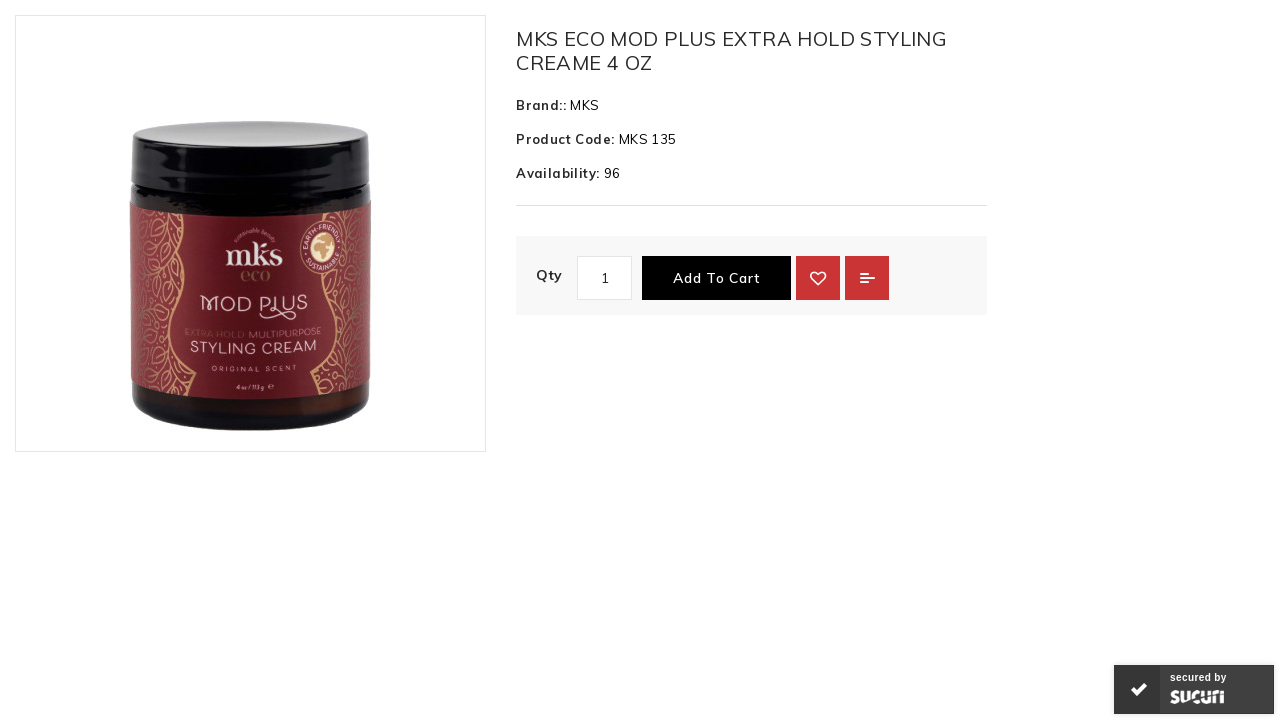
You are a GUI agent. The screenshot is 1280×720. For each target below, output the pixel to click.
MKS (584, 105)
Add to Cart (716, 278)
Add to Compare (867, 278)
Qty (549, 275)
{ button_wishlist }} (818, 278)
